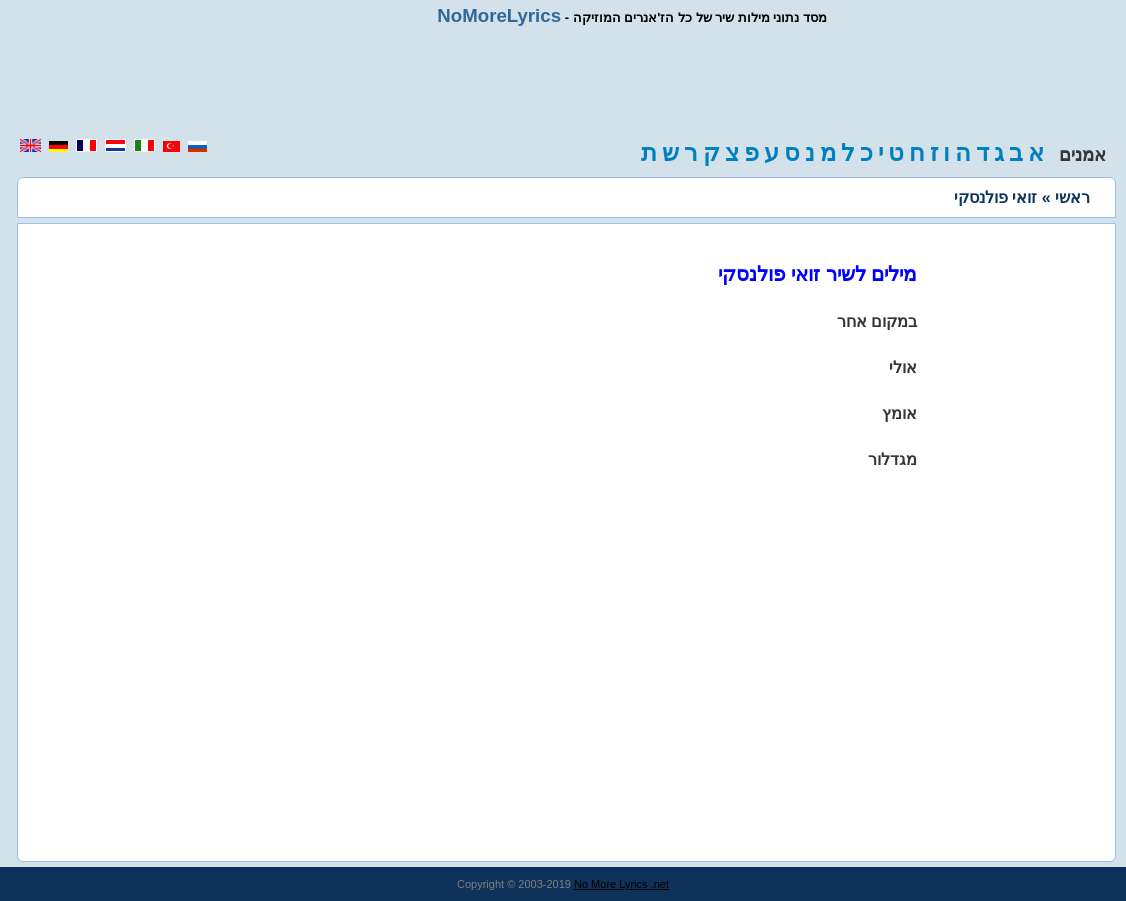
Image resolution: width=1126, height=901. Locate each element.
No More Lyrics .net (621, 884)
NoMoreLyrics (499, 15)
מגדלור (892, 459)
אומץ (899, 413)
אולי (903, 367)
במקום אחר (877, 321)
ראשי (1072, 197)
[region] (563, 82)
